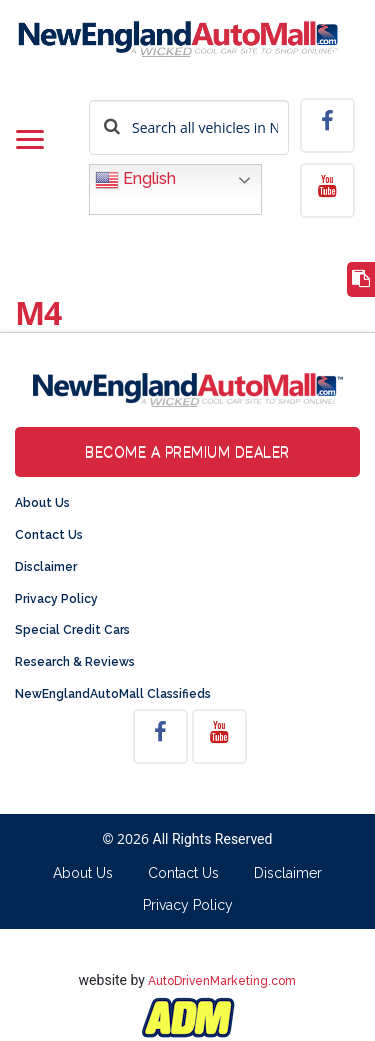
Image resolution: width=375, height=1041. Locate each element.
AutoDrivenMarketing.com (222, 981)
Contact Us (49, 535)
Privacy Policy (56, 599)
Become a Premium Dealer (187, 452)
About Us (42, 503)
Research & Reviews (75, 662)
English (135, 180)
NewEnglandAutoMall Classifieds (113, 694)
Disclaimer (46, 567)
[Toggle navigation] (30, 141)
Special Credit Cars (72, 630)
